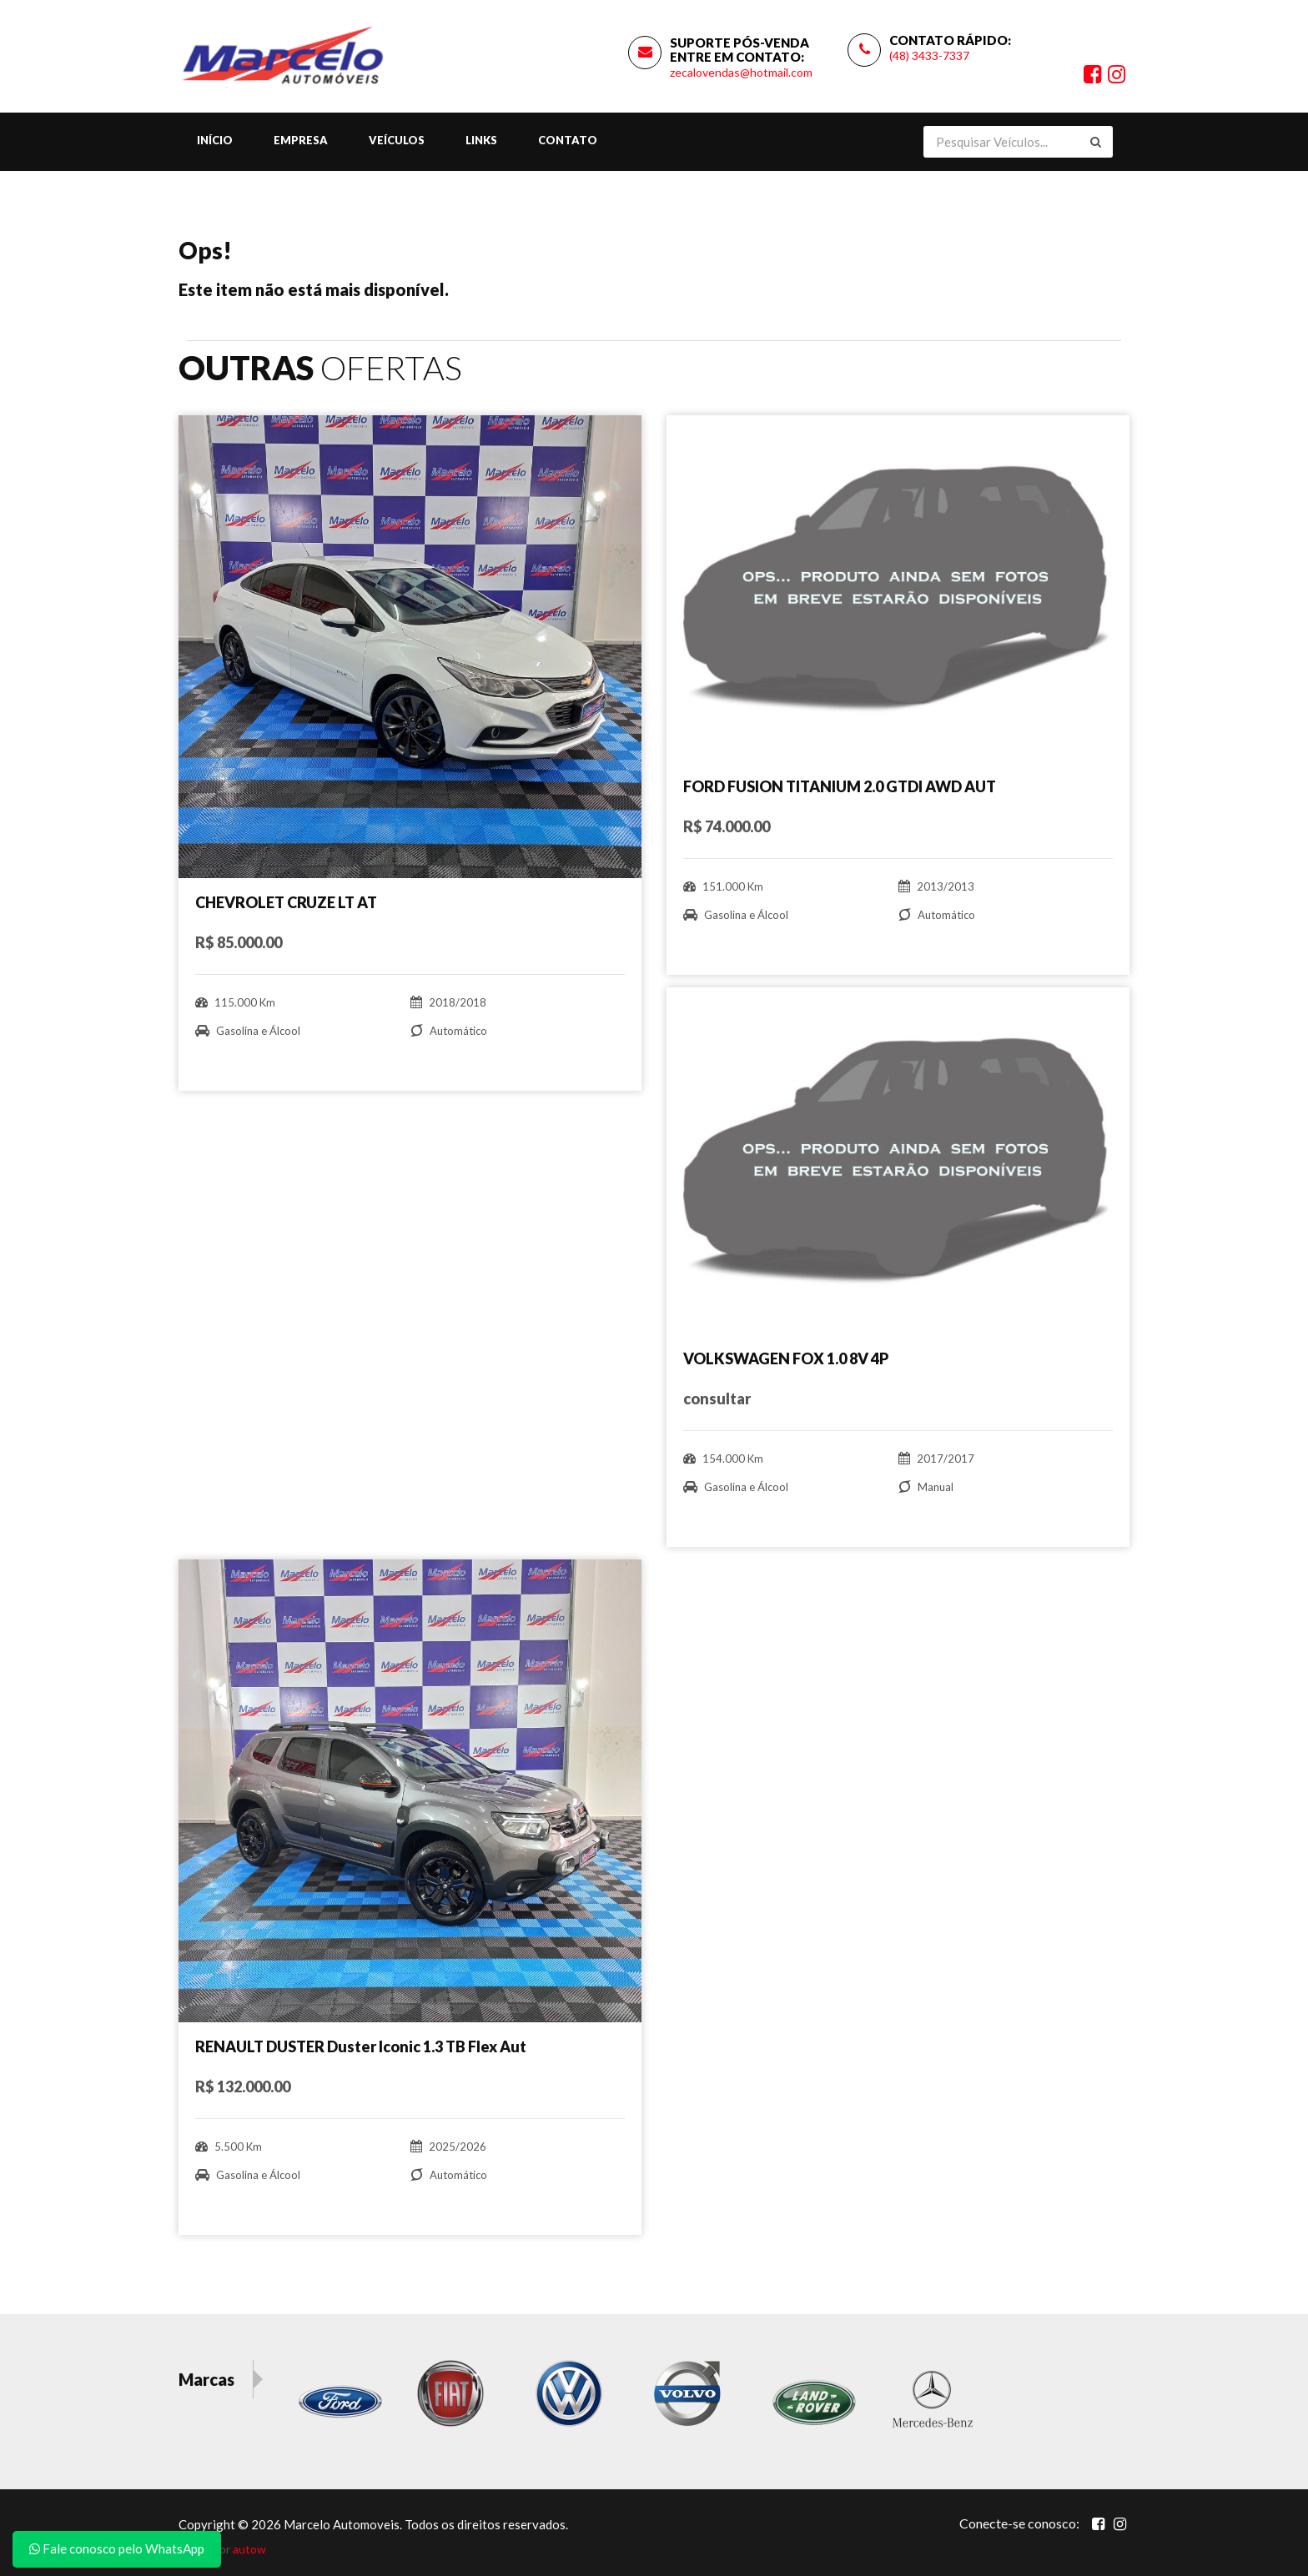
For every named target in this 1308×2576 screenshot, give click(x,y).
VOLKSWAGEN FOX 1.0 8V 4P (785, 1358)
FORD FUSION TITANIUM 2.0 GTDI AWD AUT (839, 786)
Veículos (397, 140)
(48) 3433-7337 (929, 55)
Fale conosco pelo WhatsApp (116, 2548)
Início (215, 140)
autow (249, 2549)
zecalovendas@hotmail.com (741, 72)
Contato (567, 140)
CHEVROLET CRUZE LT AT (286, 902)
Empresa (301, 140)
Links (481, 140)
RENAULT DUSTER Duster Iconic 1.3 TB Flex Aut (360, 2046)
